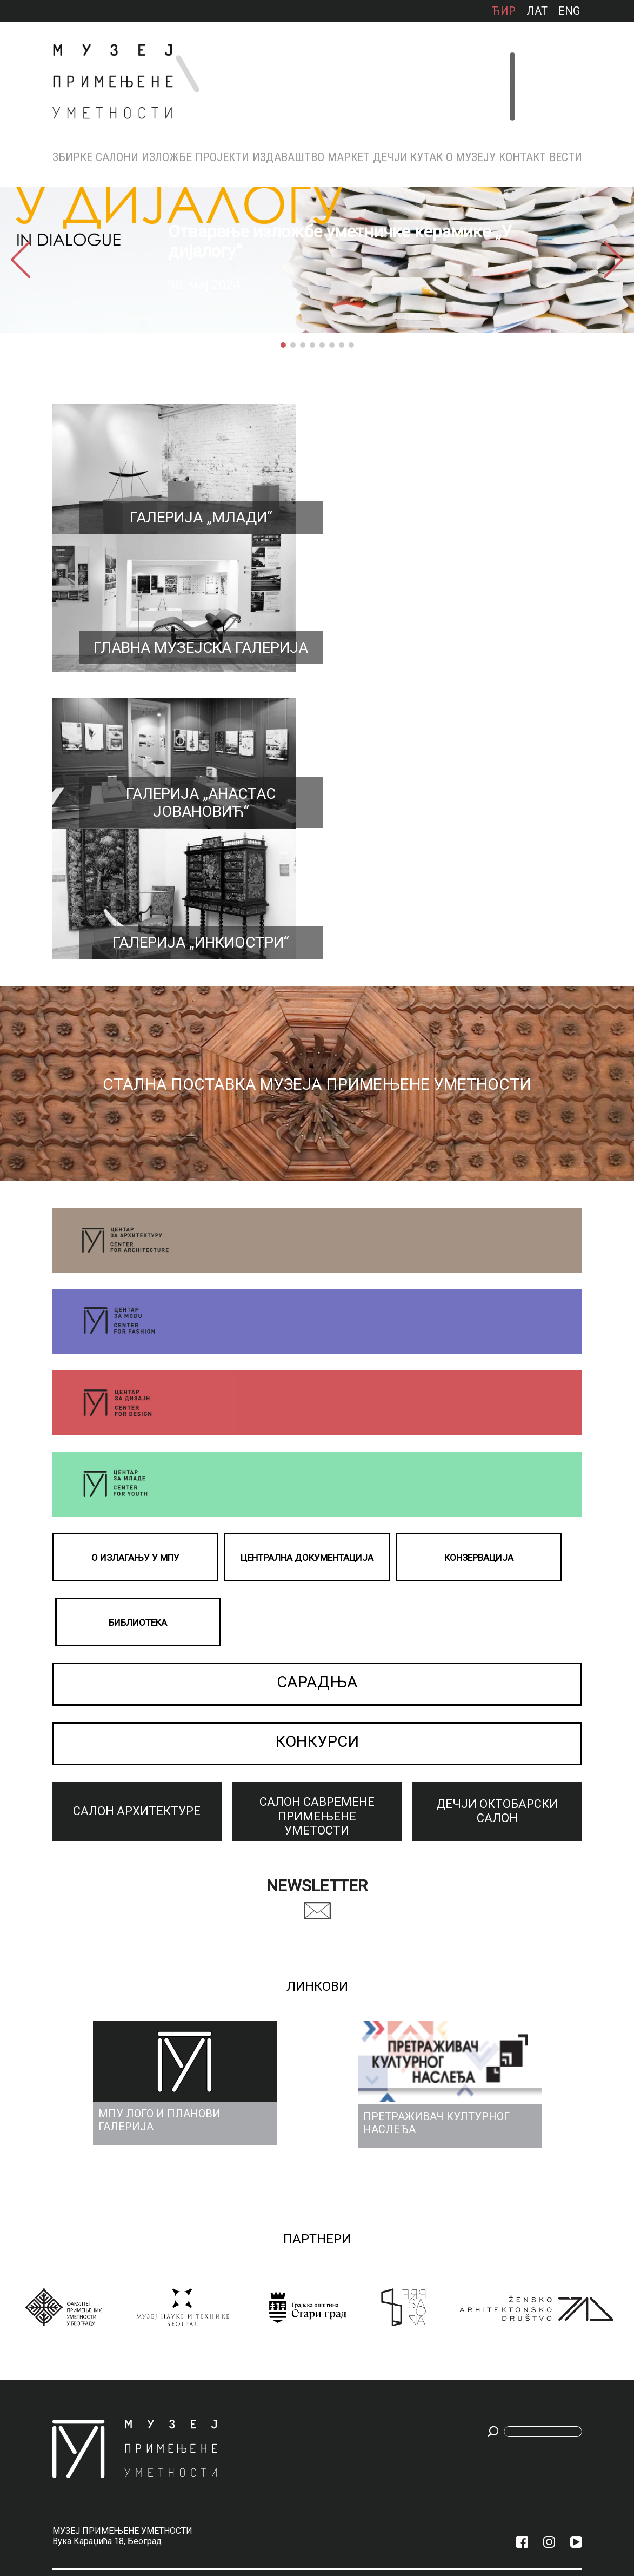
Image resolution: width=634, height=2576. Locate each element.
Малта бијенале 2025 (228, 2267)
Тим (430, 2291)
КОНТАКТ (522, 157)
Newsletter (317, 1555)
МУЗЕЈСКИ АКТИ (447, 2366)
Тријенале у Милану (227, 2286)
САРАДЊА (317, 1355)
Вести (565, 157)
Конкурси (546, 2265)
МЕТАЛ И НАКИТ (75, 2265)
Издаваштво (288, 157)
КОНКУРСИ (317, 1414)
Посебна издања (286, 2315)
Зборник (274, 2278)
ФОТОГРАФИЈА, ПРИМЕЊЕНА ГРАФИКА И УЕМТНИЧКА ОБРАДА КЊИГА (73, 2379)
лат (537, 10)
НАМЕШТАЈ (67, 2278)
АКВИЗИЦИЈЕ (442, 2354)
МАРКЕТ (349, 157)
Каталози (275, 2265)
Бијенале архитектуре (226, 2325)
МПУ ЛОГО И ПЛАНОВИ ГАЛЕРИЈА (442, 2413)
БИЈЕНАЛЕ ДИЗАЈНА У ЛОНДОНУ (223, 2348)
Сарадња (544, 2278)
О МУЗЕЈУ (471, 157)
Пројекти (222, 157)
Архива (165, 2302)
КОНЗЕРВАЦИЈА (446, 2317)
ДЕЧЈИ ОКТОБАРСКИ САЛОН (121, 2343)
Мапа (487, 2304)
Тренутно (170, 2265)
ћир (503, 10)
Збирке (72, 157)
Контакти (494, 2265)
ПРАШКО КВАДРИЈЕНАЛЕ (229, 2306)
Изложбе (167, 157)
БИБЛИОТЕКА (442, 2304)
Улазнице (494, 2291)
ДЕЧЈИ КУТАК (408, 157)
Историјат (440, 2265)
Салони (117, 157)
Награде (436, 2278)
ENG (569, 10)
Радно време (498, 2278)
